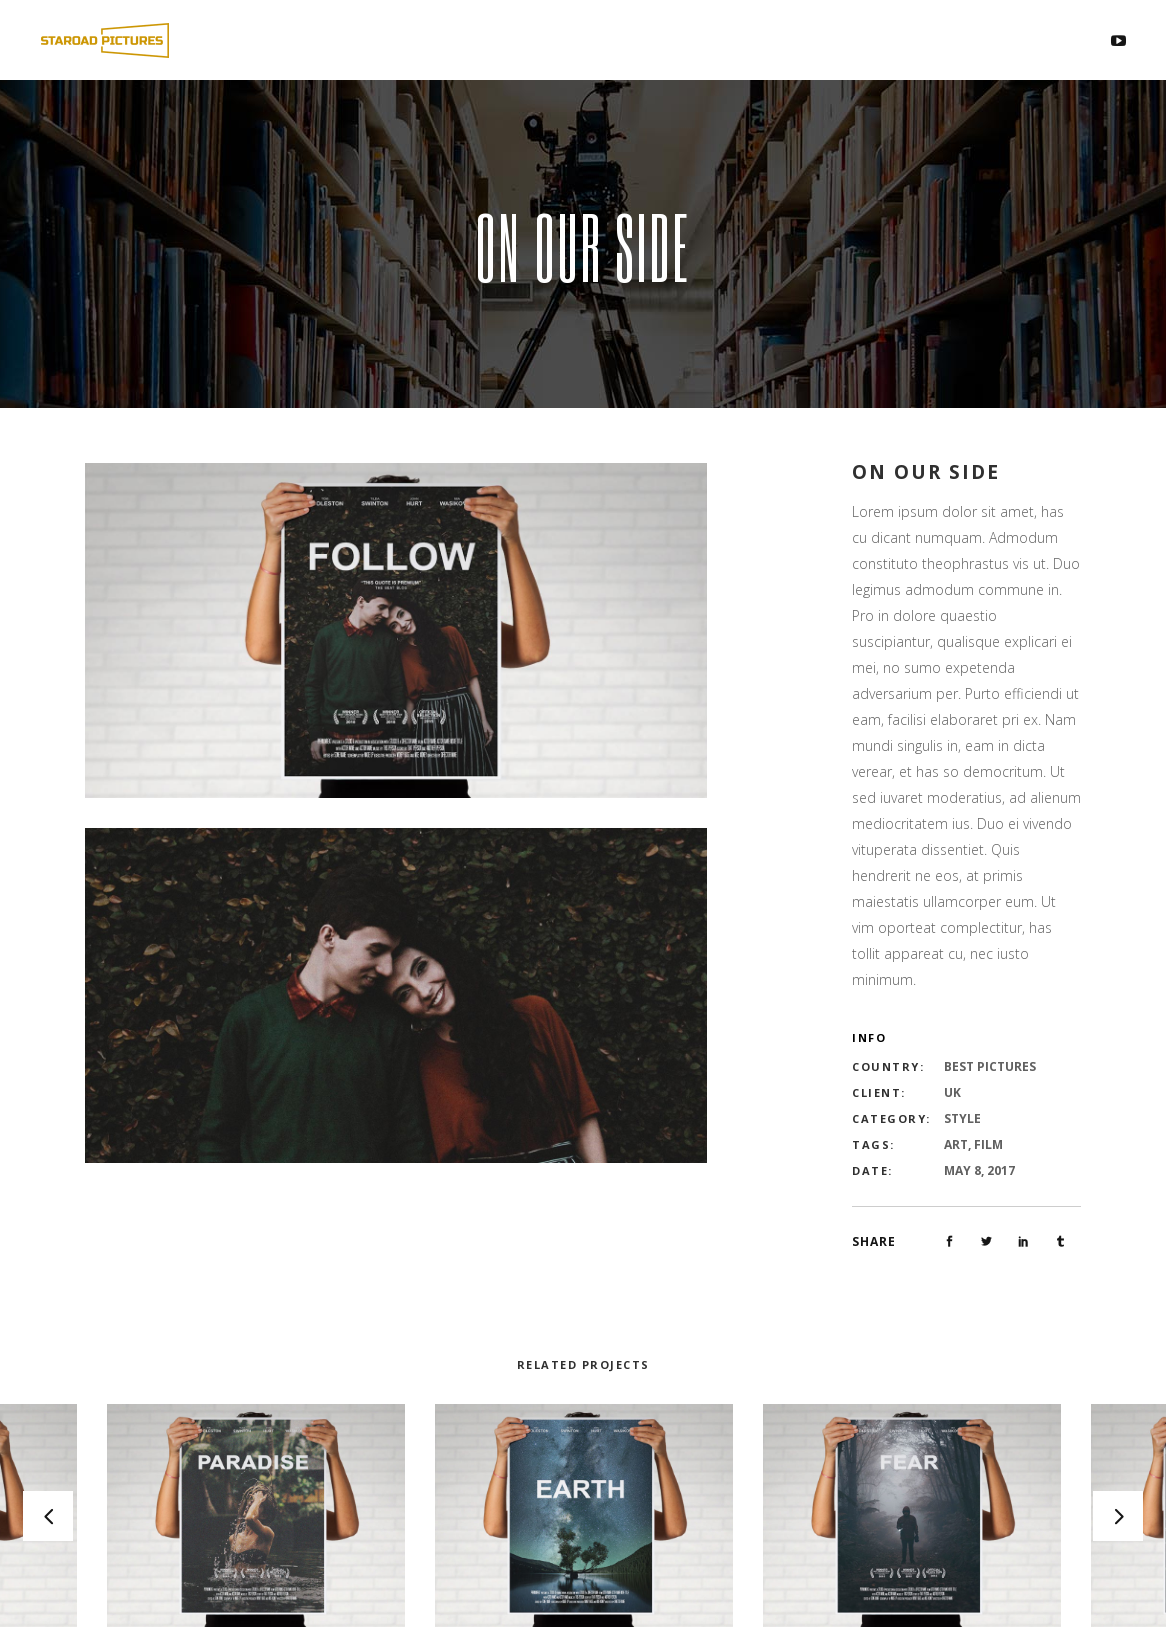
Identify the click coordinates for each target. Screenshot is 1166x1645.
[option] (584, 1516)
